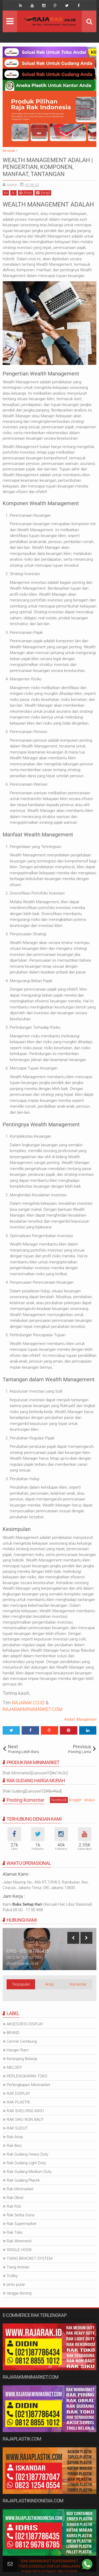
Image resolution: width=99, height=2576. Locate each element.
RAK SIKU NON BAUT (25, 2119)
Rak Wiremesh (19, 2241)
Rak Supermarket (21, 2223)
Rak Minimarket (20, 2189)
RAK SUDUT (17, 2128)
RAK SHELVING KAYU (25, 2110)
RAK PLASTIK (18, 2102)
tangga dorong (19, 2293)
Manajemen (86, 1719)
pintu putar (16, 2284)
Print (25, 192)
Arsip (49, 1984)
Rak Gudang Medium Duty (29, 2171)
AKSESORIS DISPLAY (25, 2024)
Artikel (69, 1719)
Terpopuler (21, 1984)
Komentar (78, 1984)
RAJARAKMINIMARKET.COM (33, 1709)
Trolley (12, 2275)
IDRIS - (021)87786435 (27, 1951)
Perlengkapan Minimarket (28, 2084)
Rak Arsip (15, 2137)
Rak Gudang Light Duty (26, 2163)
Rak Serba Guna (20, 2215)
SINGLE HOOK (19, 2249)
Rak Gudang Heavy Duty (27, 2154)
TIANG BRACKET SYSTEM (30, 2258)
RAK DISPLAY (18, 2093)
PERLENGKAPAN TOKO (27, 2076)
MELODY (14, 2067)
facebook (59, 1800)
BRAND (13, 2032)
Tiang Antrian (18, 2267)
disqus (89, 1800)
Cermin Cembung (22, 2041)
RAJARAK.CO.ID (28, 1702)
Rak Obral (15, 2197)
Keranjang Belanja (22, 2058)
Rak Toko (14, 2232)
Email (43, 192)
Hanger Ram (18, 2050)
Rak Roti (14, 2206)
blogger (75, 1800)
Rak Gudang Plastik (23, 2180)
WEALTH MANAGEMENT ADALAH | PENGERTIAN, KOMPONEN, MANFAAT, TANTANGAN (48, 167)
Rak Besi (14, 2145)
